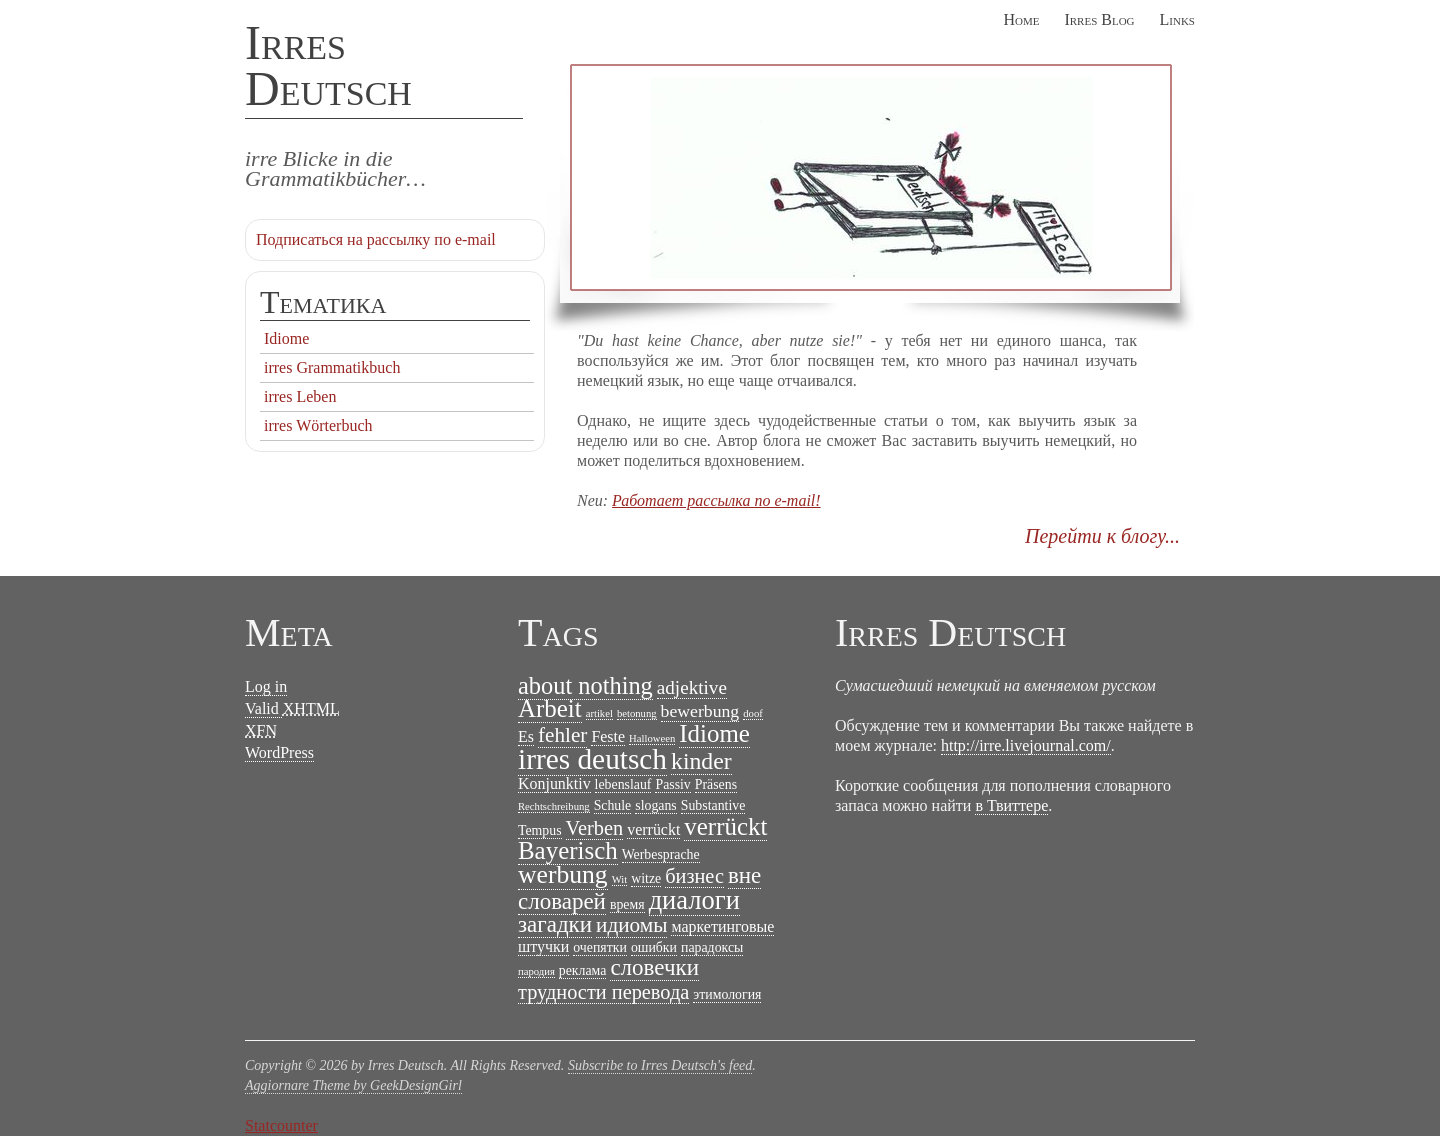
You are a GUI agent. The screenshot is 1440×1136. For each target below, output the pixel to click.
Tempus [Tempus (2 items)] (540, 830)
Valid (292, 709)
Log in (266, 686)
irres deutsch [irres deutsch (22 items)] (592, 759)
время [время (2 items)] (627, 904)
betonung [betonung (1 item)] (637, 713)
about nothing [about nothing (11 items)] (585, 685)
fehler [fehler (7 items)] (562, 735)
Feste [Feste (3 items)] (608, 736)
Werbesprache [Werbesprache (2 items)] (661, 854)
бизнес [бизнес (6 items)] (694, 876)
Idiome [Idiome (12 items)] (714, 733)
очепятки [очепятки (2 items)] (600, 947)
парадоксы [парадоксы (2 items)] (712, 947)
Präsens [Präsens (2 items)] (716, 784)
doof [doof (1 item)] (753, 713)
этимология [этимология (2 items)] (727, 994)
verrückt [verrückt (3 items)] (653, 829)
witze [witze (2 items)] (646, 878)
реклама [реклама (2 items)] (583, 970)
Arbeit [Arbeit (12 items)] (550, 708)
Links (1177, 19)
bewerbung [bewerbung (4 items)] (700, 711)
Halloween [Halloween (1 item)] (652, 738)
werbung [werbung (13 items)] (563, 874)
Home (1021, 19)
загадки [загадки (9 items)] (555, 924)
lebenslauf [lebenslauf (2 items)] (623, 784)
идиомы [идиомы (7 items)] (631, 925)
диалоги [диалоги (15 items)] (694, 900)
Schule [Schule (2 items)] (613, 805)
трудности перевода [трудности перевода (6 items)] (603, 992)
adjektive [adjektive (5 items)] (692, 687)
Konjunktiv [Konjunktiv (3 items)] (554, 783)
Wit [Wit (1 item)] (620, 879)
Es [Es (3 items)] (526, 736)
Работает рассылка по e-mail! (716, 500)
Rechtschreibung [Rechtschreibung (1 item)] (554, 806)
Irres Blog (1099, 19)
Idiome (286, 338)
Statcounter (281, 1125)
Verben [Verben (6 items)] (595, 828)
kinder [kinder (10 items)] (701, 761)
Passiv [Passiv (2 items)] (672, 784)
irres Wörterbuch (318, 425)
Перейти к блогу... (1102, 536)
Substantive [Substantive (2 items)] (713, 805)
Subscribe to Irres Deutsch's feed (660, 1065)
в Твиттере (1011, 805)
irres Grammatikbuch (332, 367)
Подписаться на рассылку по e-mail (376, 239)
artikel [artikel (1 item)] (599, 713)
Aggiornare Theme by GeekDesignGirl (353, 1085)
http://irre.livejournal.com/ (1026, 745)
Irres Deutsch (328, 65)
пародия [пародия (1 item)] (536, 971)
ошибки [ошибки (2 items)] (654, 947)
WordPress (279, 752)
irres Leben (300, 396)
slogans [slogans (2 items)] (656, 805)
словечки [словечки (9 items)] (654, 967)
